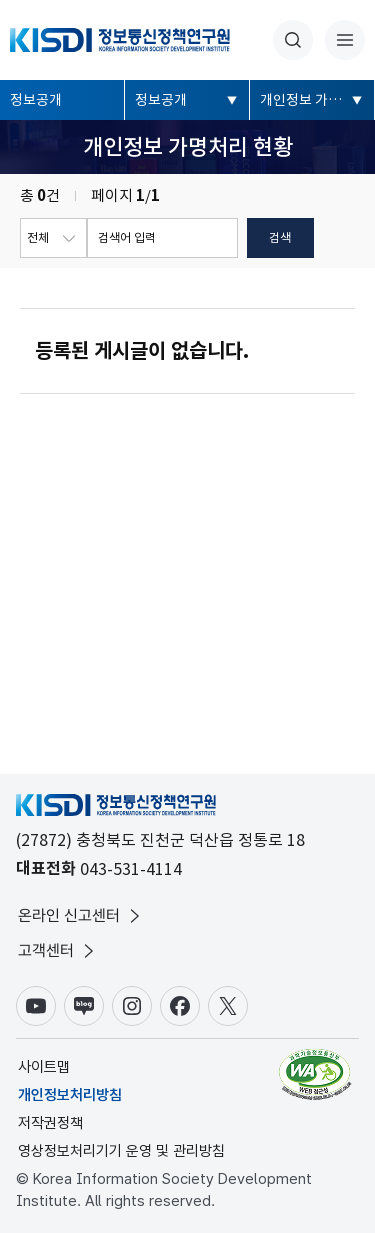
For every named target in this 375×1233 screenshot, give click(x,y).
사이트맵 (44, 1067)
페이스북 (180, 1006)
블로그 (84, 1006)
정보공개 (36, 100)
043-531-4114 (131, 869)
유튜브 (36, 1006)
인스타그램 (132, 1006)
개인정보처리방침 (70, 1095)
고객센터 (58, 951)
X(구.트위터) (228, 1006)
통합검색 (293, 40)
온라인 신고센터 (81, 916)
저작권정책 (50, 1123)
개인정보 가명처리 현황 (317, 100)
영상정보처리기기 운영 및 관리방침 (121, 1151)
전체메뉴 (345, 40)
